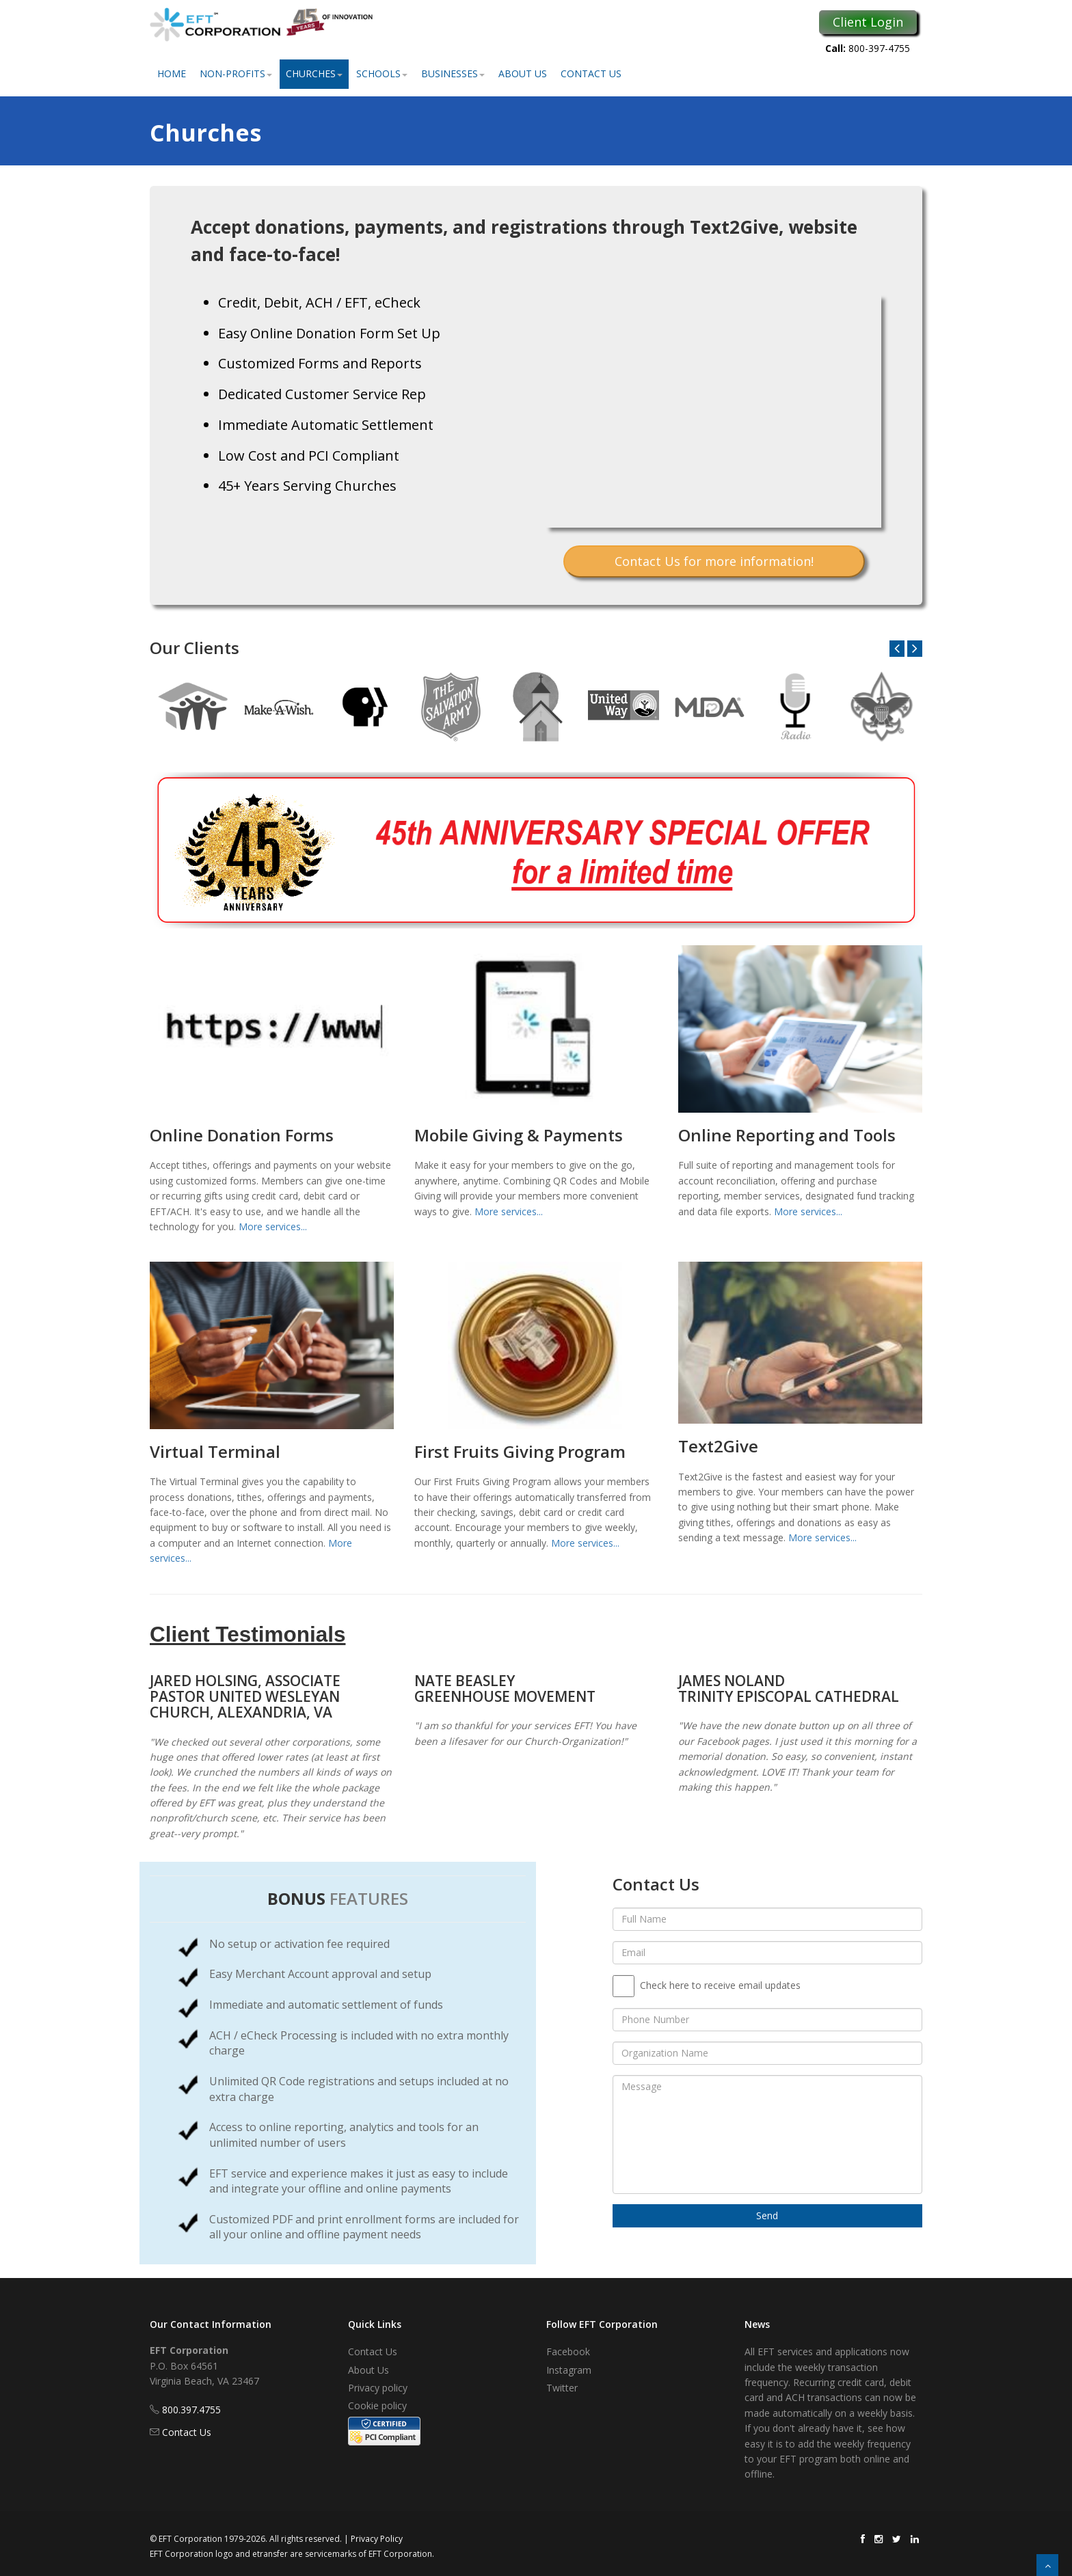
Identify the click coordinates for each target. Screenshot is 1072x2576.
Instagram (568, 2369)
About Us (522, 73)
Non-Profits (236, 73)
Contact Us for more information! (714, 561)
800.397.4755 (191, 2409)
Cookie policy (377, 2405)
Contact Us (591, 73)
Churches (314, 73)
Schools (381, 73)
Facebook (568, 2351)
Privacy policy (377, 2387)
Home (171, 73)
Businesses (453, 73)
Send (767, 2215)
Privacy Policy (377, 2539)
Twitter (562, 2387)
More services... (273, 1226)
